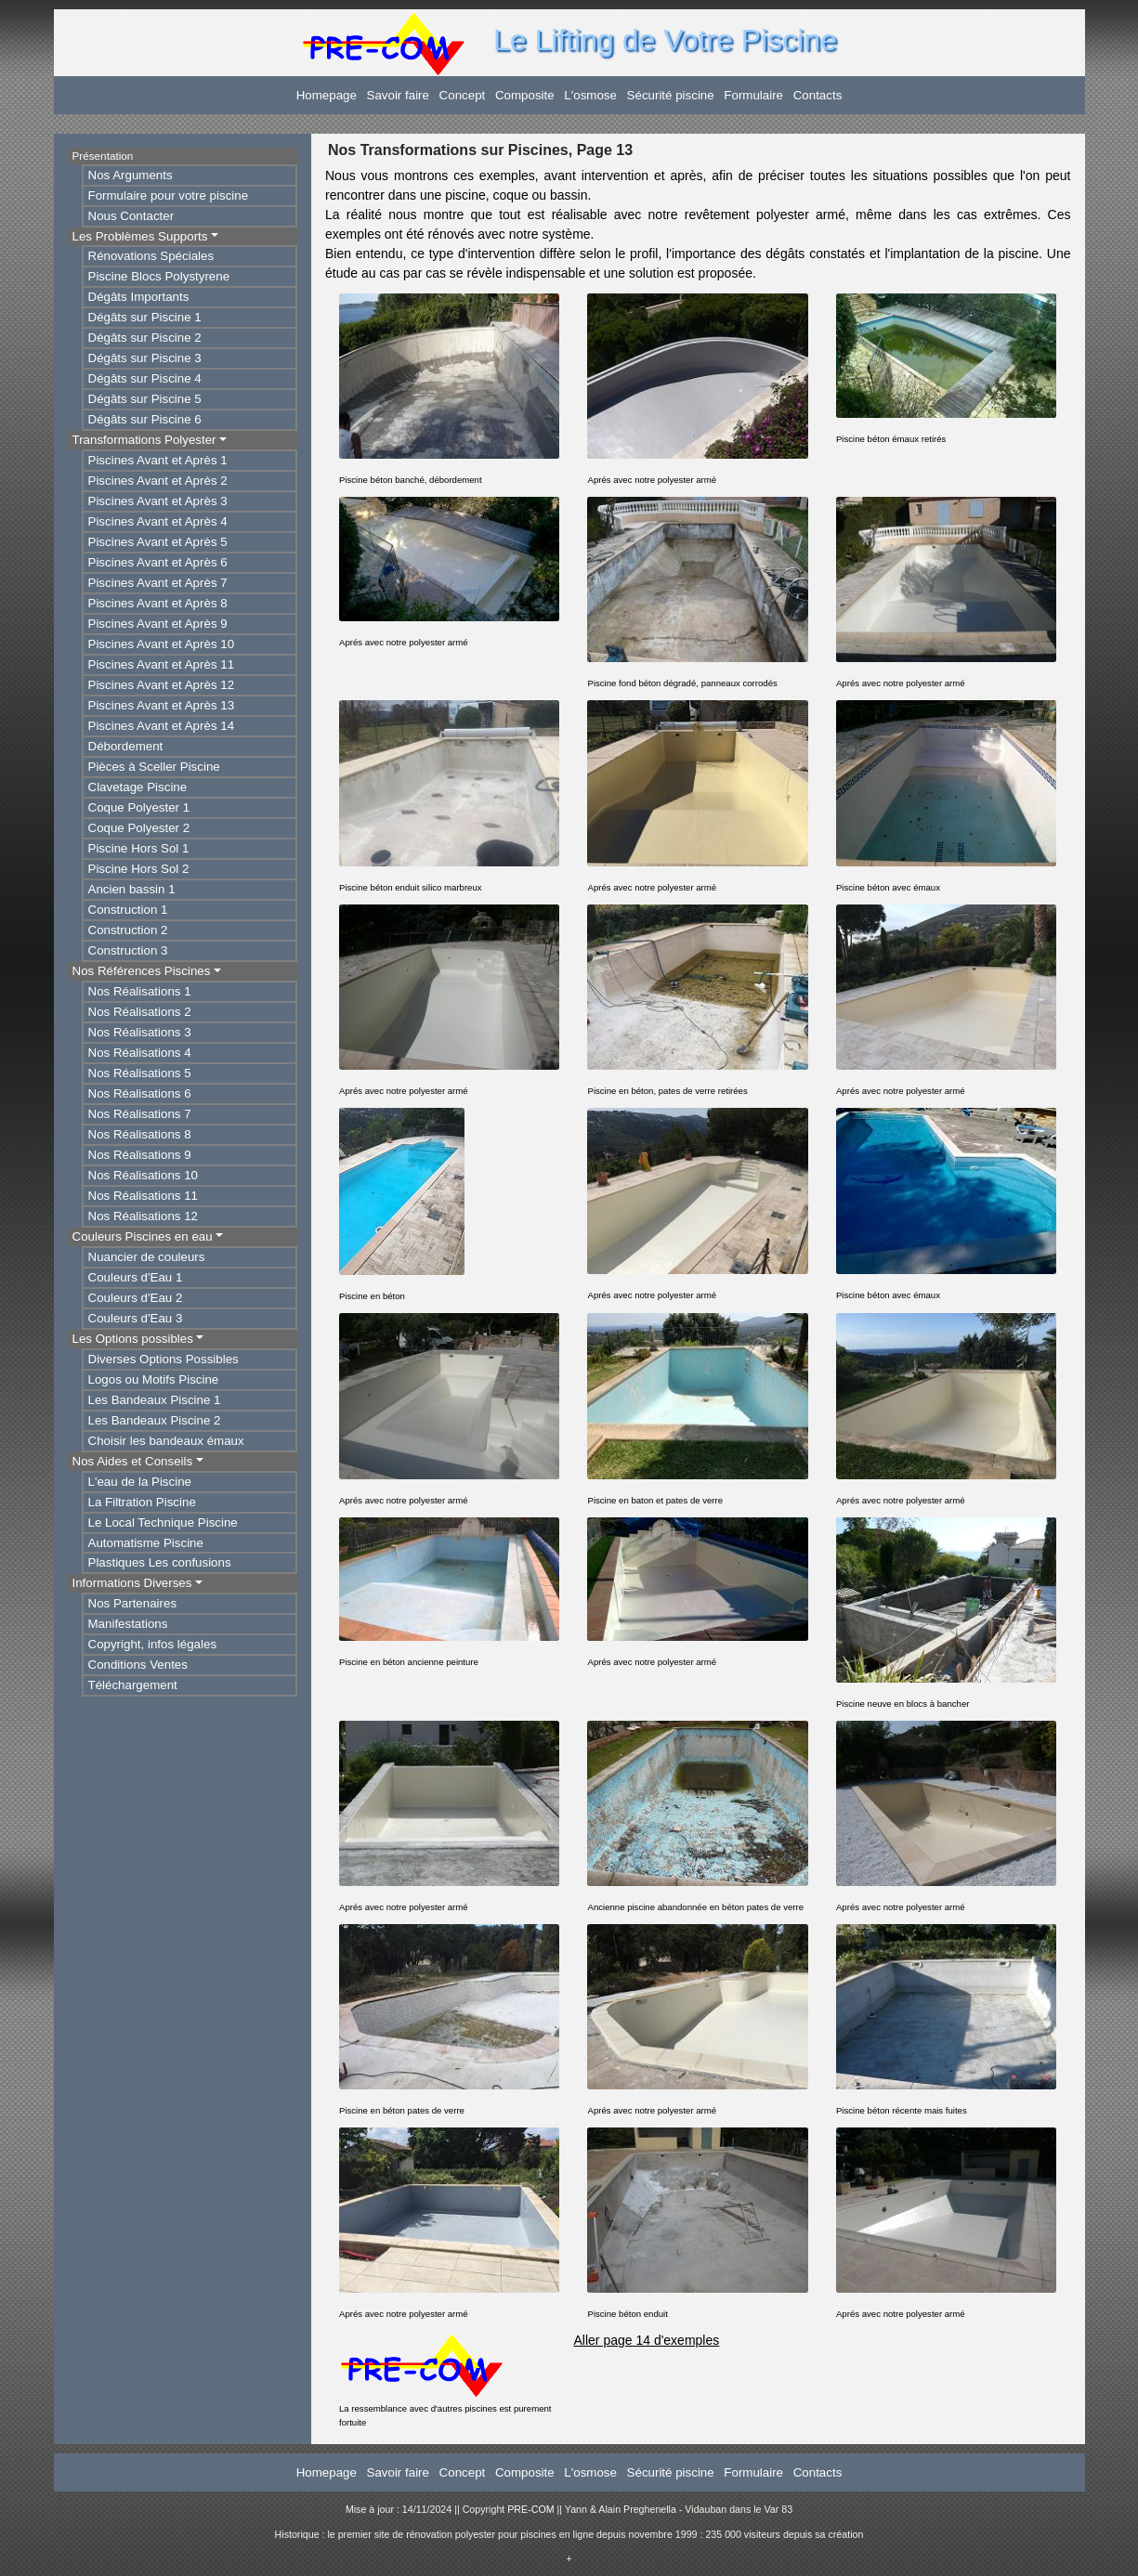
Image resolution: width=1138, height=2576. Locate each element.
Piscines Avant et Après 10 (161, 644)
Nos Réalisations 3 (139, 1032)
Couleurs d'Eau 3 (135, 1318)
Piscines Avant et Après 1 (158, 460)
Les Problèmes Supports (140, 236)
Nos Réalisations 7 (139, 1114)
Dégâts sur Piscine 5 (145, 399)
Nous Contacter (131, 216)
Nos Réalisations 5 (139, 1073)
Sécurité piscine (670, 95)
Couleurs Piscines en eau (142, 1236)
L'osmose (590, 95)
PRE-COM (530, 2509)
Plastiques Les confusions (159, 1562)
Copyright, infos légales (152, 1644)
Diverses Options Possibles (163, 1359)
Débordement (126, 746)
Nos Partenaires (132, 1603)
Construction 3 (128, 950)
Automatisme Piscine (145, 1543)
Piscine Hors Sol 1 (139, 848)
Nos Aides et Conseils (132, 1461)
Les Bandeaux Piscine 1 (154, 1400)
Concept (462, 95)
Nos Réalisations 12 (143, 1216)
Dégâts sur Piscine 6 (145, 419)
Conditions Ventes (138, 1665)
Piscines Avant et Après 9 (158, 624)
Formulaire (753, 95)
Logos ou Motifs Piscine (153, 1379)
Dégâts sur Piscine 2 (145, 338)
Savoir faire (398, 95)
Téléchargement (132, 1685)
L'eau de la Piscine (139, 1482)
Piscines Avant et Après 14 (161, 726)
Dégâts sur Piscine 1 (145, 317)
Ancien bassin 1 (132, 889)
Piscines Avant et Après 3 (158, 501)
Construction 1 (128, 910)
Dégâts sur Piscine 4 (145, 378)
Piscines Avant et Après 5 (158, 542)
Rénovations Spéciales (151, 256)
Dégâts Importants (139, 297)
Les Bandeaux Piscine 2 (154, 1420)
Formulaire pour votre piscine (168, 195)
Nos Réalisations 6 (139, 1093)
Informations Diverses (132, 1583)
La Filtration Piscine (142, 1502)
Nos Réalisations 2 (139, 1012)
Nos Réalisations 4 (139, 1053)
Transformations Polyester (144, 440)
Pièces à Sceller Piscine (154, 767)
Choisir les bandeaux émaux (166, 1441)
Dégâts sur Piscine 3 (145, 358)
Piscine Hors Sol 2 (139, 869)
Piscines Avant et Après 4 (158, 521)
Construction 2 (128, 930)
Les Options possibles (132, 1339)
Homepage (326, 95)
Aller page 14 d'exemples (646, 2340)
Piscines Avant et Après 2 (158, 481)
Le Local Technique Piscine (163, 1522)
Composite (525, 95)
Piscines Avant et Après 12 (161, 685)
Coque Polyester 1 (139, 807)
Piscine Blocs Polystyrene (159, 276)
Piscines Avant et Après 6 (158, 562)
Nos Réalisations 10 (143, 1175)
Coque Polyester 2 (139, 828)
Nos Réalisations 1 (139, 991)
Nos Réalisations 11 (143, 1196)
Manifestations (128, 1624)
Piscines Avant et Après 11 (161, 664)
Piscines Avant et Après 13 (161, 705)
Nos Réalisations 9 (139, 1155)
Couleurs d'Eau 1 (135, 1277)
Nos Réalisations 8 (139, 1134)
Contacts (818, 95)
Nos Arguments (130, 175)
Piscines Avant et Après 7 (158, 583)
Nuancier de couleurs (146, 1257)
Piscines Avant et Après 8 (158, 603)
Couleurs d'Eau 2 (135, 1298)
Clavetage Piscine (138, 787)
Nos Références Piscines (141, 971)
